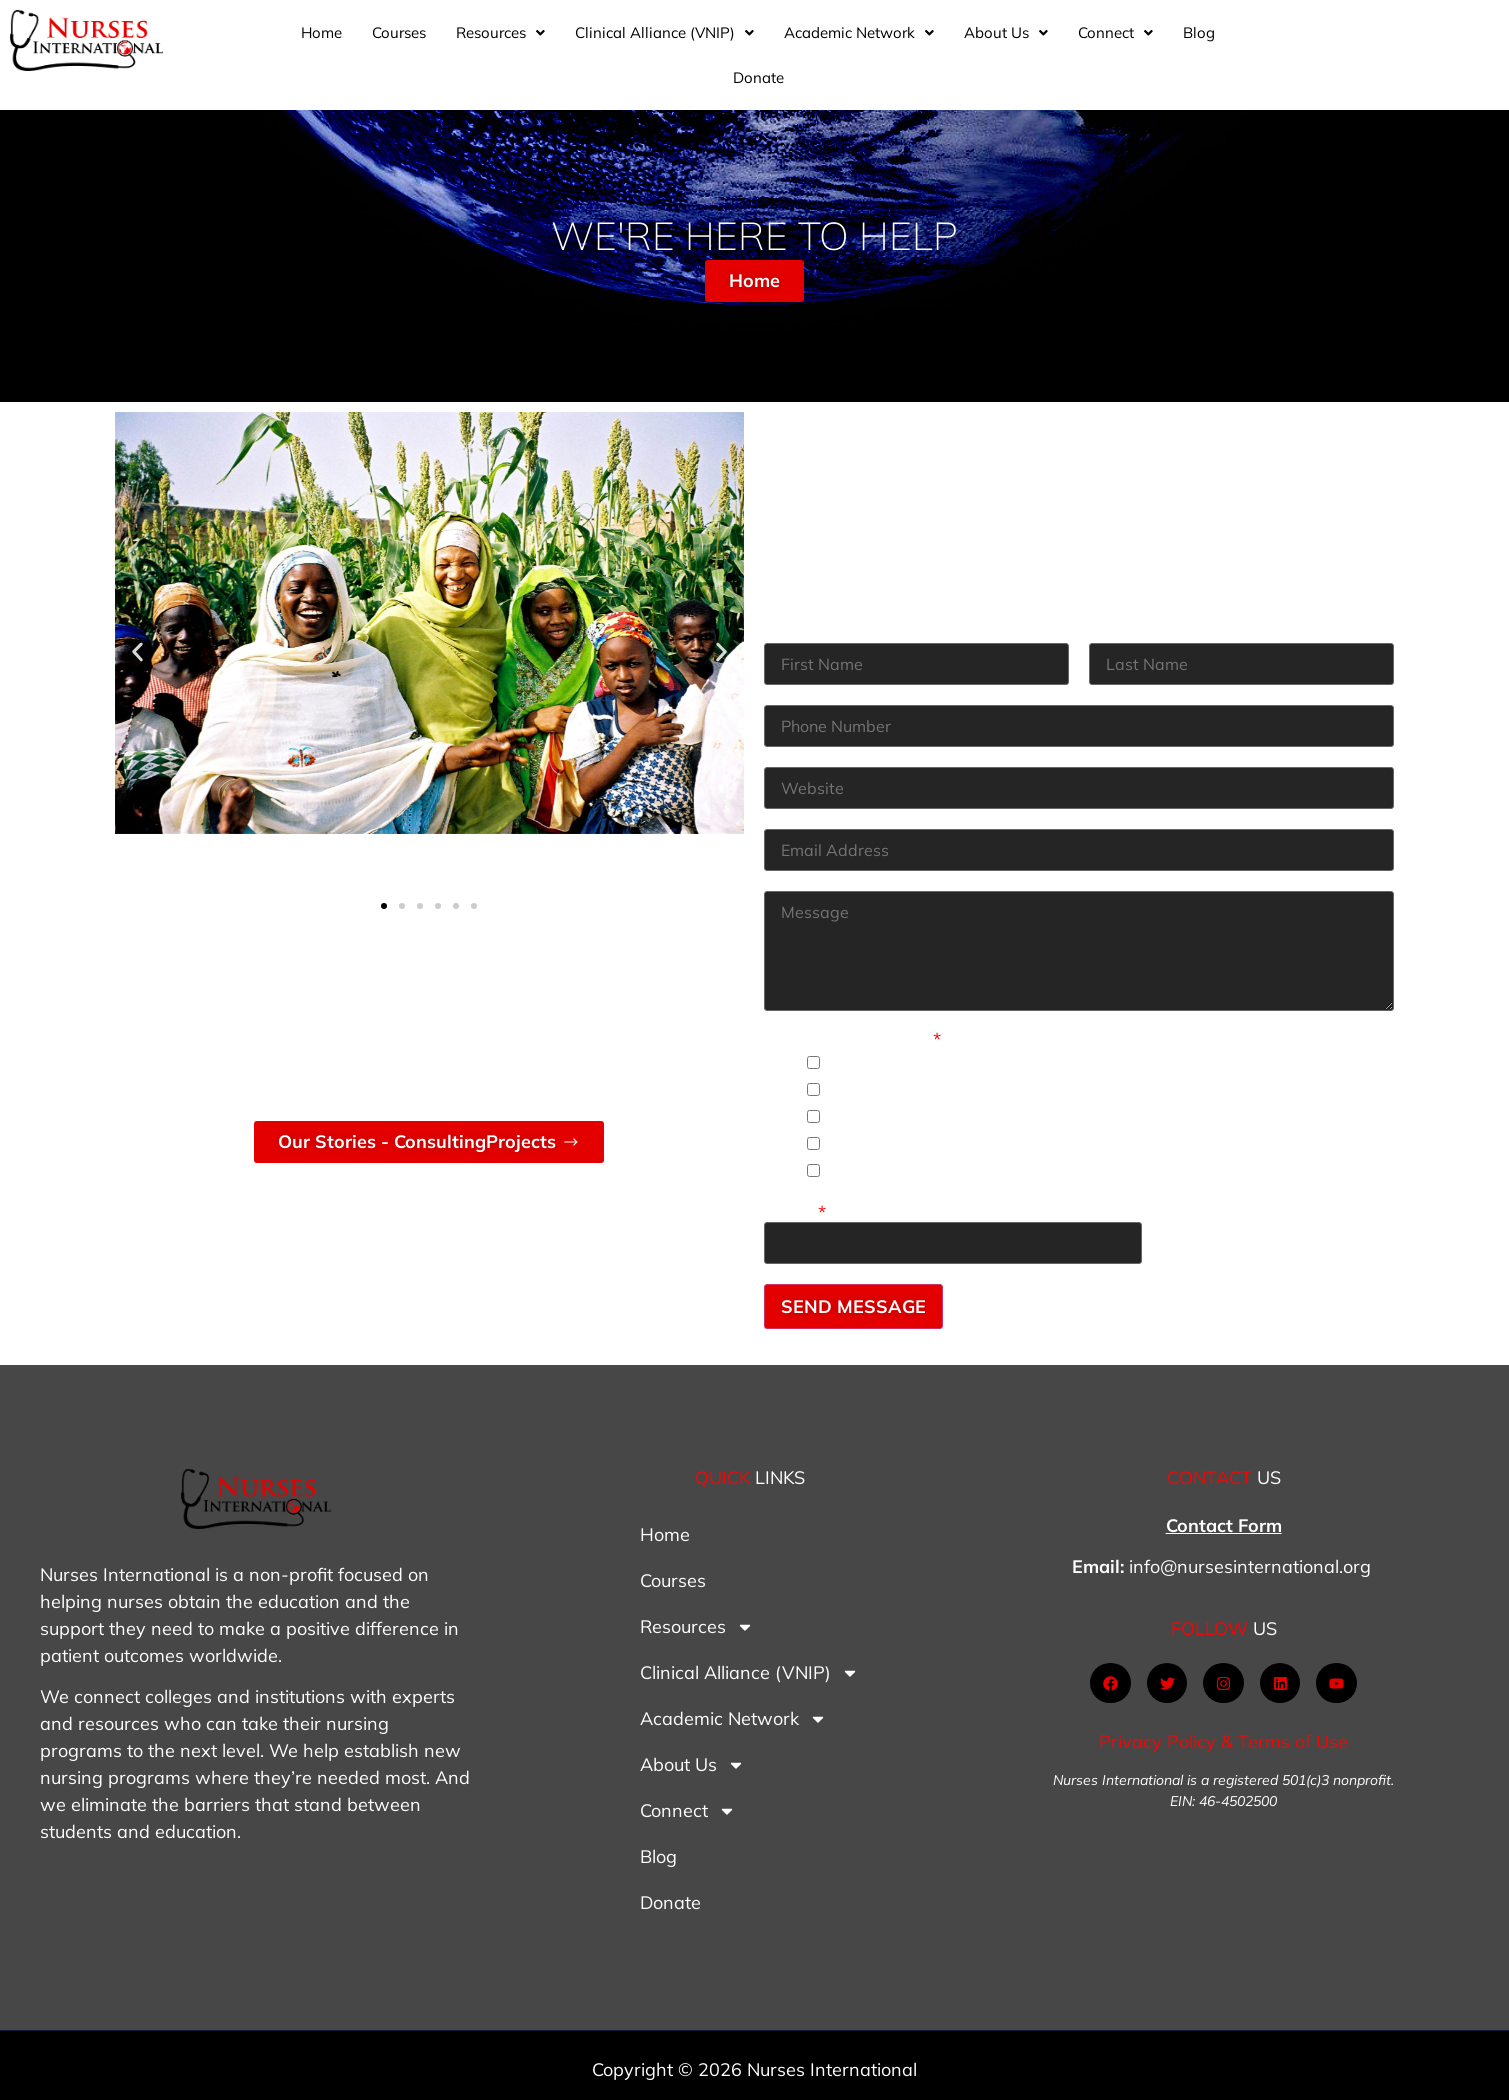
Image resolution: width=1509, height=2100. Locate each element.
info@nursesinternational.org (1250, 1559)
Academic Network (982, 47)
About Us (1129, 47)
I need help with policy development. (983, 1162)
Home (444, 47)
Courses (522, 47)
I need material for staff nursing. (964, 1081)
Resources (623, 47)
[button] (623, 47)
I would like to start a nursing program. (992, 1135)
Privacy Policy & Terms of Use (1223, 1734)
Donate (1393, 47)
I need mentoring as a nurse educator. (989, 1108)
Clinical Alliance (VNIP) (787, 47)
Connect (1238, 47)
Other (795, 1205)
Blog (1322, 47)
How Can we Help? (852, 1032)
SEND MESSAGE (853, 1298)
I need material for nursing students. (981, 1054)
